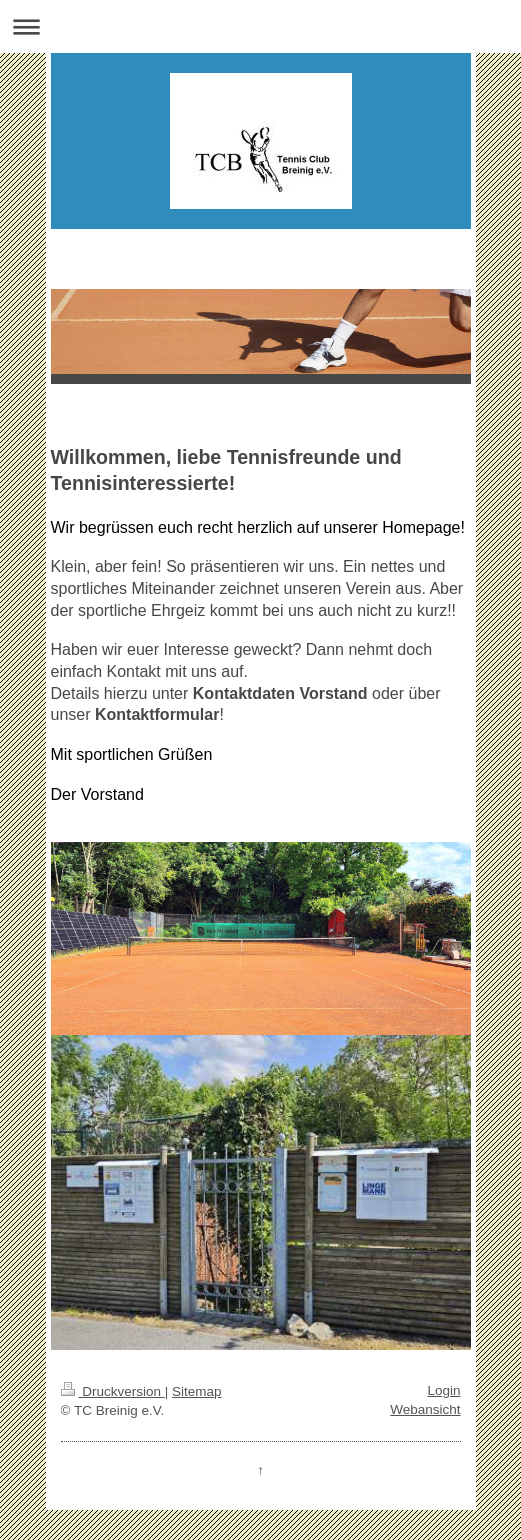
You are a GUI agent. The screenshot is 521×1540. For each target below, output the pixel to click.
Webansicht (425, 1409)
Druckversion (113, 1391)
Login (443, 1390)
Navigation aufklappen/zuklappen (260, 26)
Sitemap (197, 1391)
